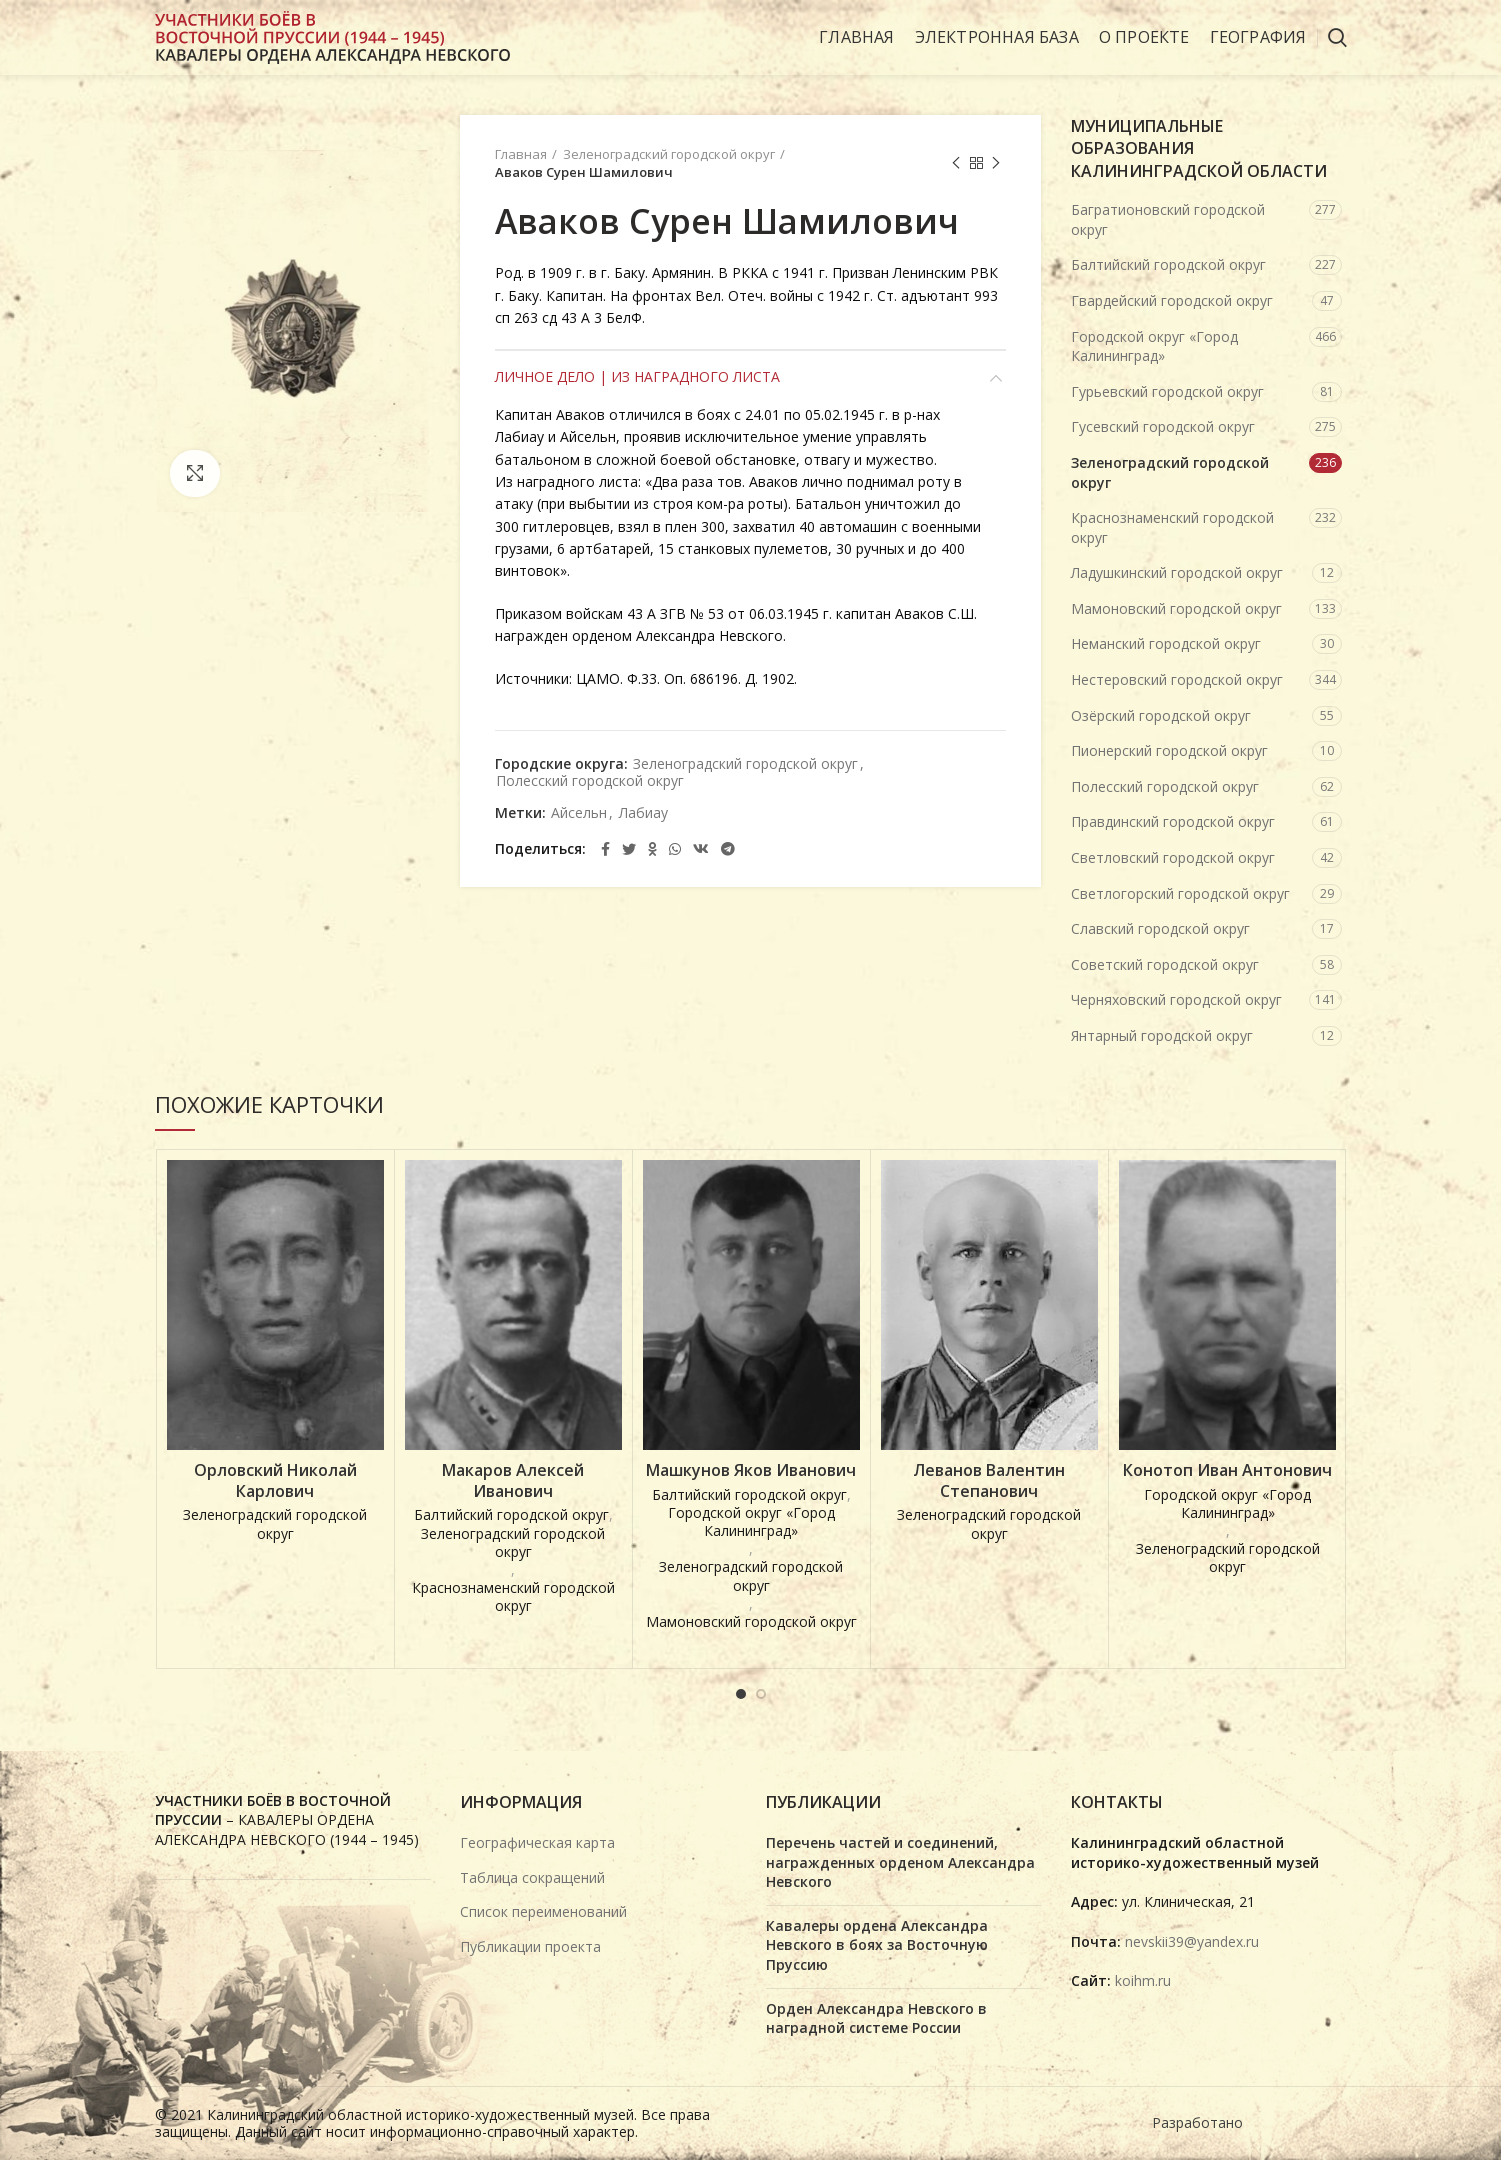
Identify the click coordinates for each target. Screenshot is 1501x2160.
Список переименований (543, 1911)
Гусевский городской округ (1163, 426)
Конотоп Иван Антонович (1227, 1470)
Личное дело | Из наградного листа (637, 376)
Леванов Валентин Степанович (989, 1481)
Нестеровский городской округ (1177, 679)
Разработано (1199, 2122)
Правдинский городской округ (1173, 821)
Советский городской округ (1165, 964)
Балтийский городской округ (1168, 264)
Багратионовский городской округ (1168, 219)
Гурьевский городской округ (1167, 391)
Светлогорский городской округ (1180, 893)
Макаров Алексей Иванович (513, 1481)
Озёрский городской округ (1161, 715)
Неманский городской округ (1166, 643)
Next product (996, 163)
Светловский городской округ (1173, 857)
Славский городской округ (1160, 928)
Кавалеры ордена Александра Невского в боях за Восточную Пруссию (877, 1945)
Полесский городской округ (590, 781)
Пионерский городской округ (1169, 750)
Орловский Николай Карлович (275, 1481)
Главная (521, 154)
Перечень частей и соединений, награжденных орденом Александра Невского (900, 1862)
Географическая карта (537, 1842)
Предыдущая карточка (956, 163)
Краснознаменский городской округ (1172, 527)
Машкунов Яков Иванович (751, 1470)
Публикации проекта (530, 1946)
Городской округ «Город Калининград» (1154, 346)
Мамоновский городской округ (1176, 608)
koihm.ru (1143, 1980)
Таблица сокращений (532, 1877)
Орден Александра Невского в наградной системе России (876, 2018)
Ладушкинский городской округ (1177, 572)
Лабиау (643, 813)
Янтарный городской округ (1162, 1035)
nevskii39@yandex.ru (1192, 1941)
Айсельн (579, 813)
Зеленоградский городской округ (669, 154)
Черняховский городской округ (1176, 999)
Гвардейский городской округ (1172, 300)
